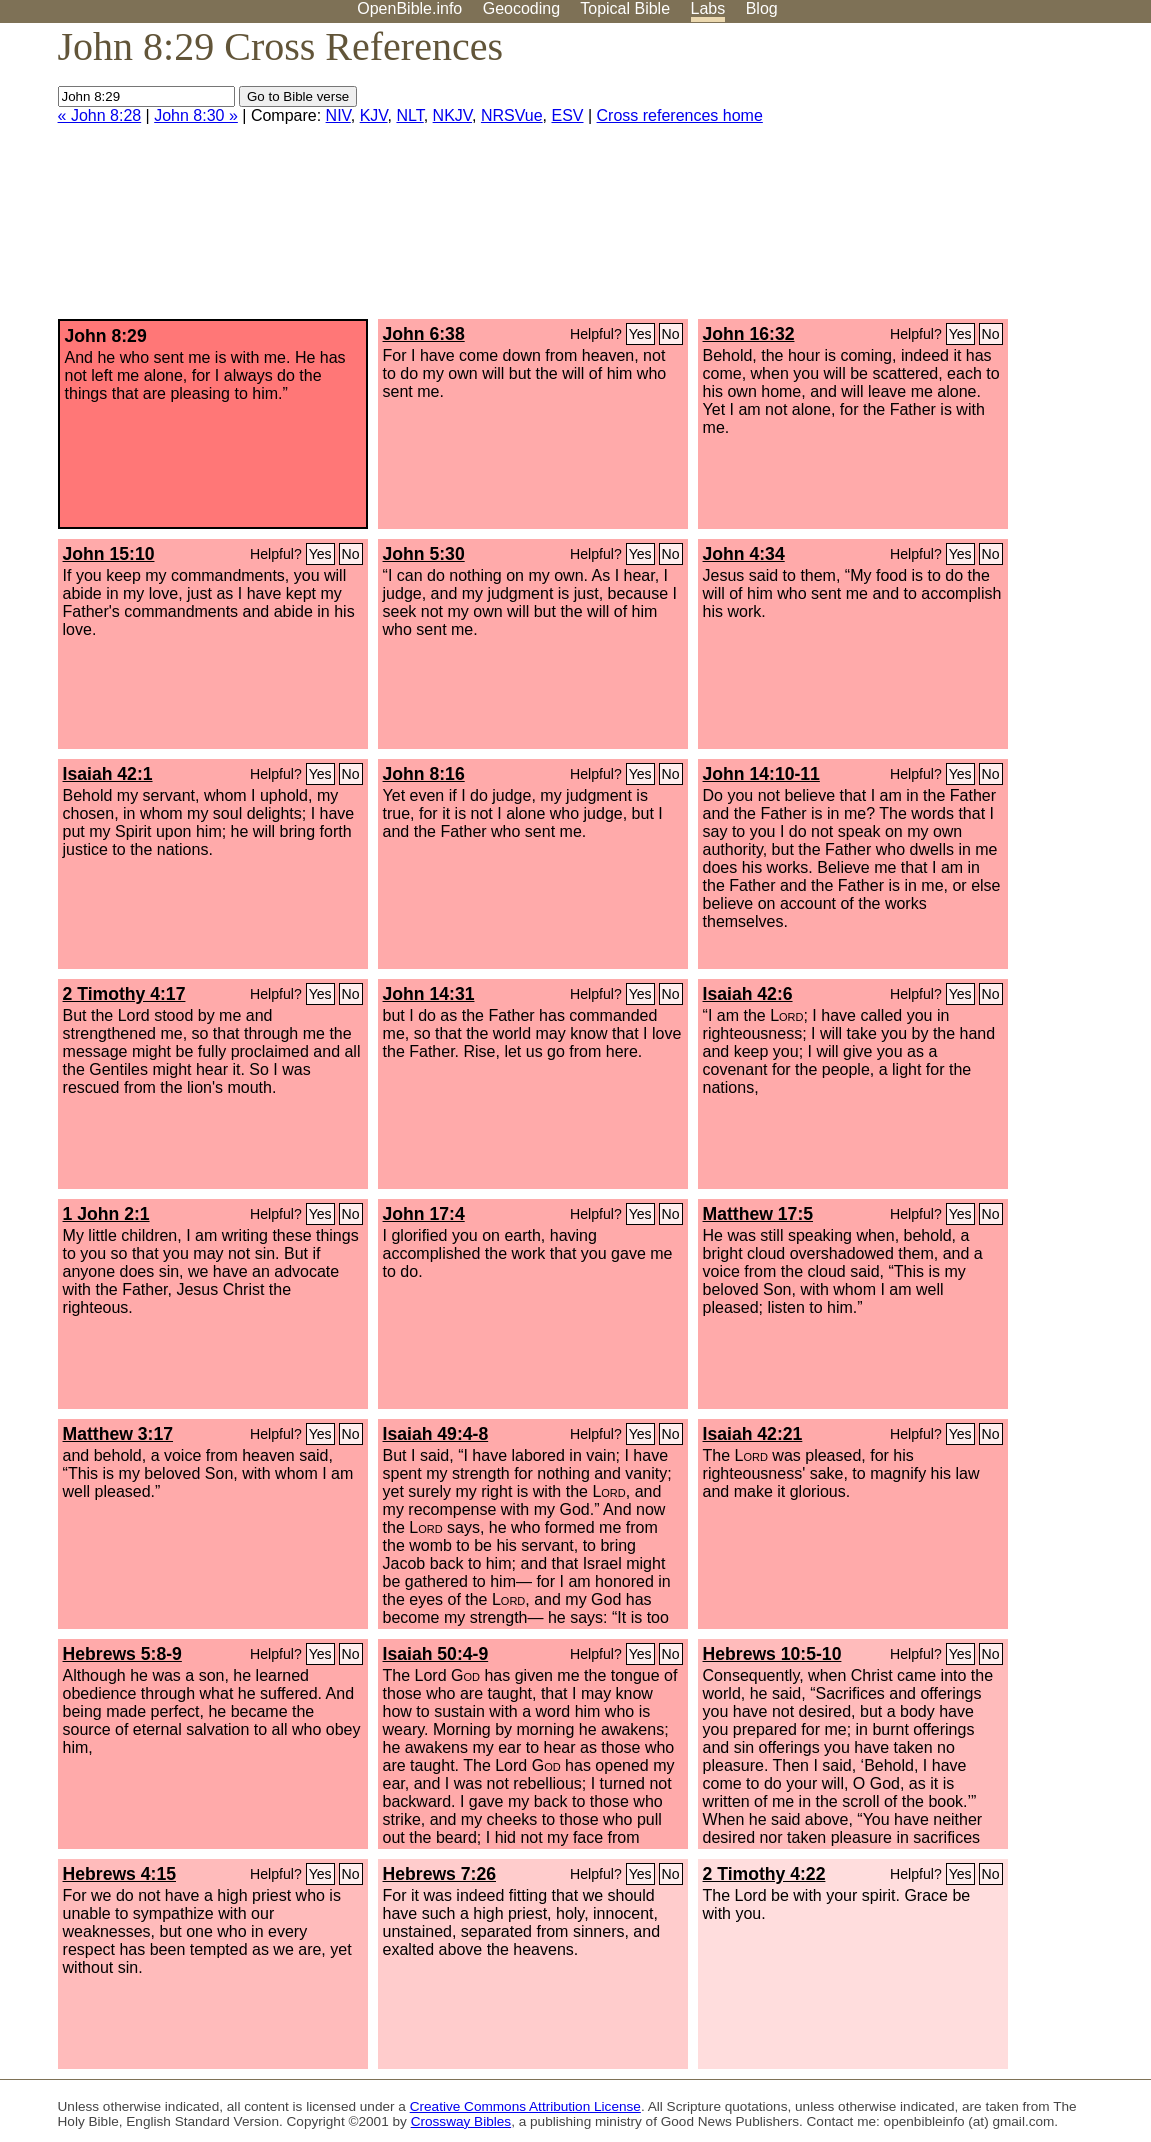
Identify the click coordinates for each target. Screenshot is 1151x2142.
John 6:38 (424, 334)
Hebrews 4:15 (119, 1874)
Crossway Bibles (461, 2121)
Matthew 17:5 (758, 1214)
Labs (708, 8)
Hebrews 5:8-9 (122, 1654)
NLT (409, 115)
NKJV (452, 115)
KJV (374, 115)
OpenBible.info (409, 8)
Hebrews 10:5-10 (772, 1654)
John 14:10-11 (761, 774)
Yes (640, 334)
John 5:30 (424, 554)
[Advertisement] (949, 179)
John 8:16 (424, 774)
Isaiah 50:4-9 (436, 1654)
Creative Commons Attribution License (525, 2106)
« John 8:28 (100, 115)
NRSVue (512, 115)
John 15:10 (109, 554)
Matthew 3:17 (118, 1434)
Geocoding (521, 8)
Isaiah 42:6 (748, 994)
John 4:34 (744, 554)
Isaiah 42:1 (108, 774)
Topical (625, 8)
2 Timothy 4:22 (764, 1874)
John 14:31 (429, 994)
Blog (762, 8)
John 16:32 (749, 334)
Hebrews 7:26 (439, 1874)
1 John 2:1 (106, 1214)
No (671, 334)
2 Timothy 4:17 (124, 994)
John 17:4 (424, 1214)
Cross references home (680, 115)
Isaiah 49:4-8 (436, 1434)
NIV (338, 115)
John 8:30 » (196, 115)
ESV (567, 115)
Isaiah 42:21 (753, 1434)
